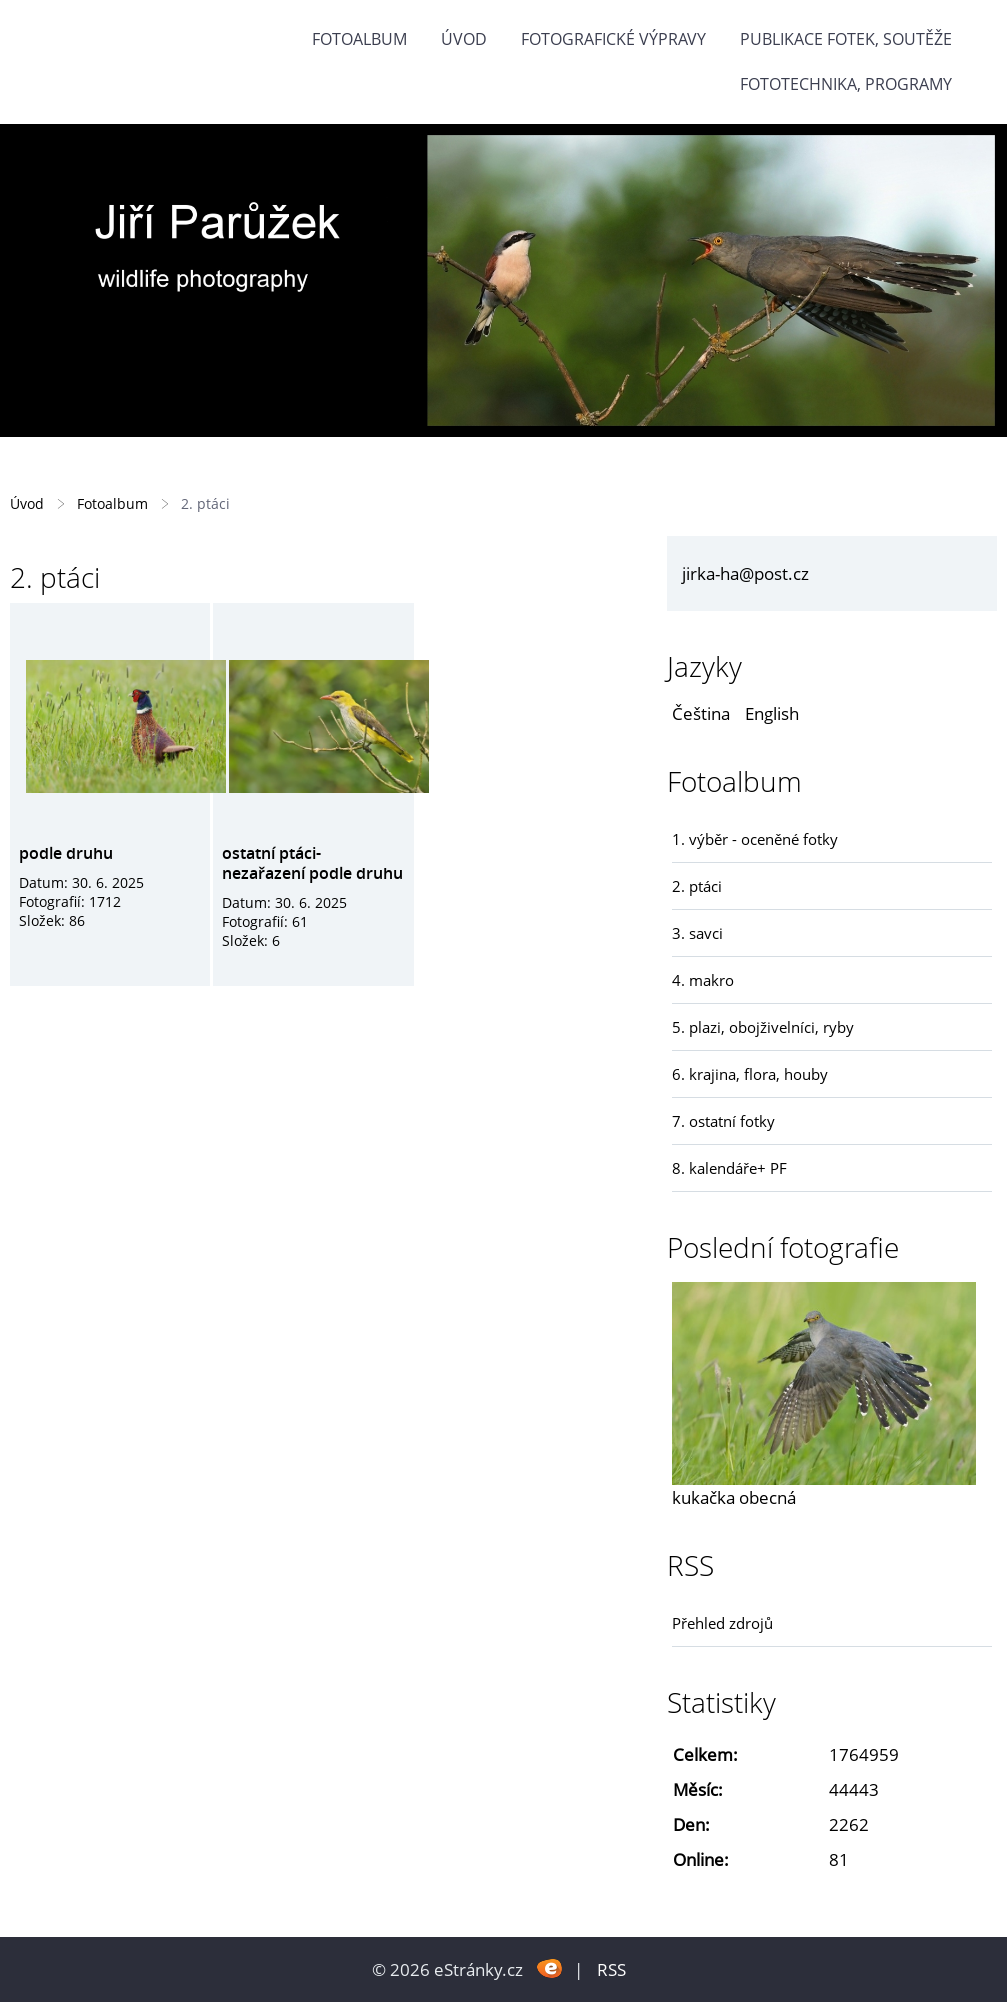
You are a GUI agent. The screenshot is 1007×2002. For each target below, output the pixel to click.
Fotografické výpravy (613, 39)
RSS (611, 1969)
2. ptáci (697, 886)
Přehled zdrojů (722, 1623)
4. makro (703, 980)
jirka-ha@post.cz (745, 573)
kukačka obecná (734, 1497)
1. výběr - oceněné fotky (755, 839)
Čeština (701, 713)
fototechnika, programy (846, 84)
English (772, 713)
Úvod (464, 39)
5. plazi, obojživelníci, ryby (763, 1027)
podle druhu (66, 853)
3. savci (697, 933)
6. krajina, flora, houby (750, 1074)
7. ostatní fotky (723, 1121)
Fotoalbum (359, 39)
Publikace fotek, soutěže (846, 39)
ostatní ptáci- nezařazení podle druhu (312, 863)
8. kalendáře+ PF (729, 1168)
